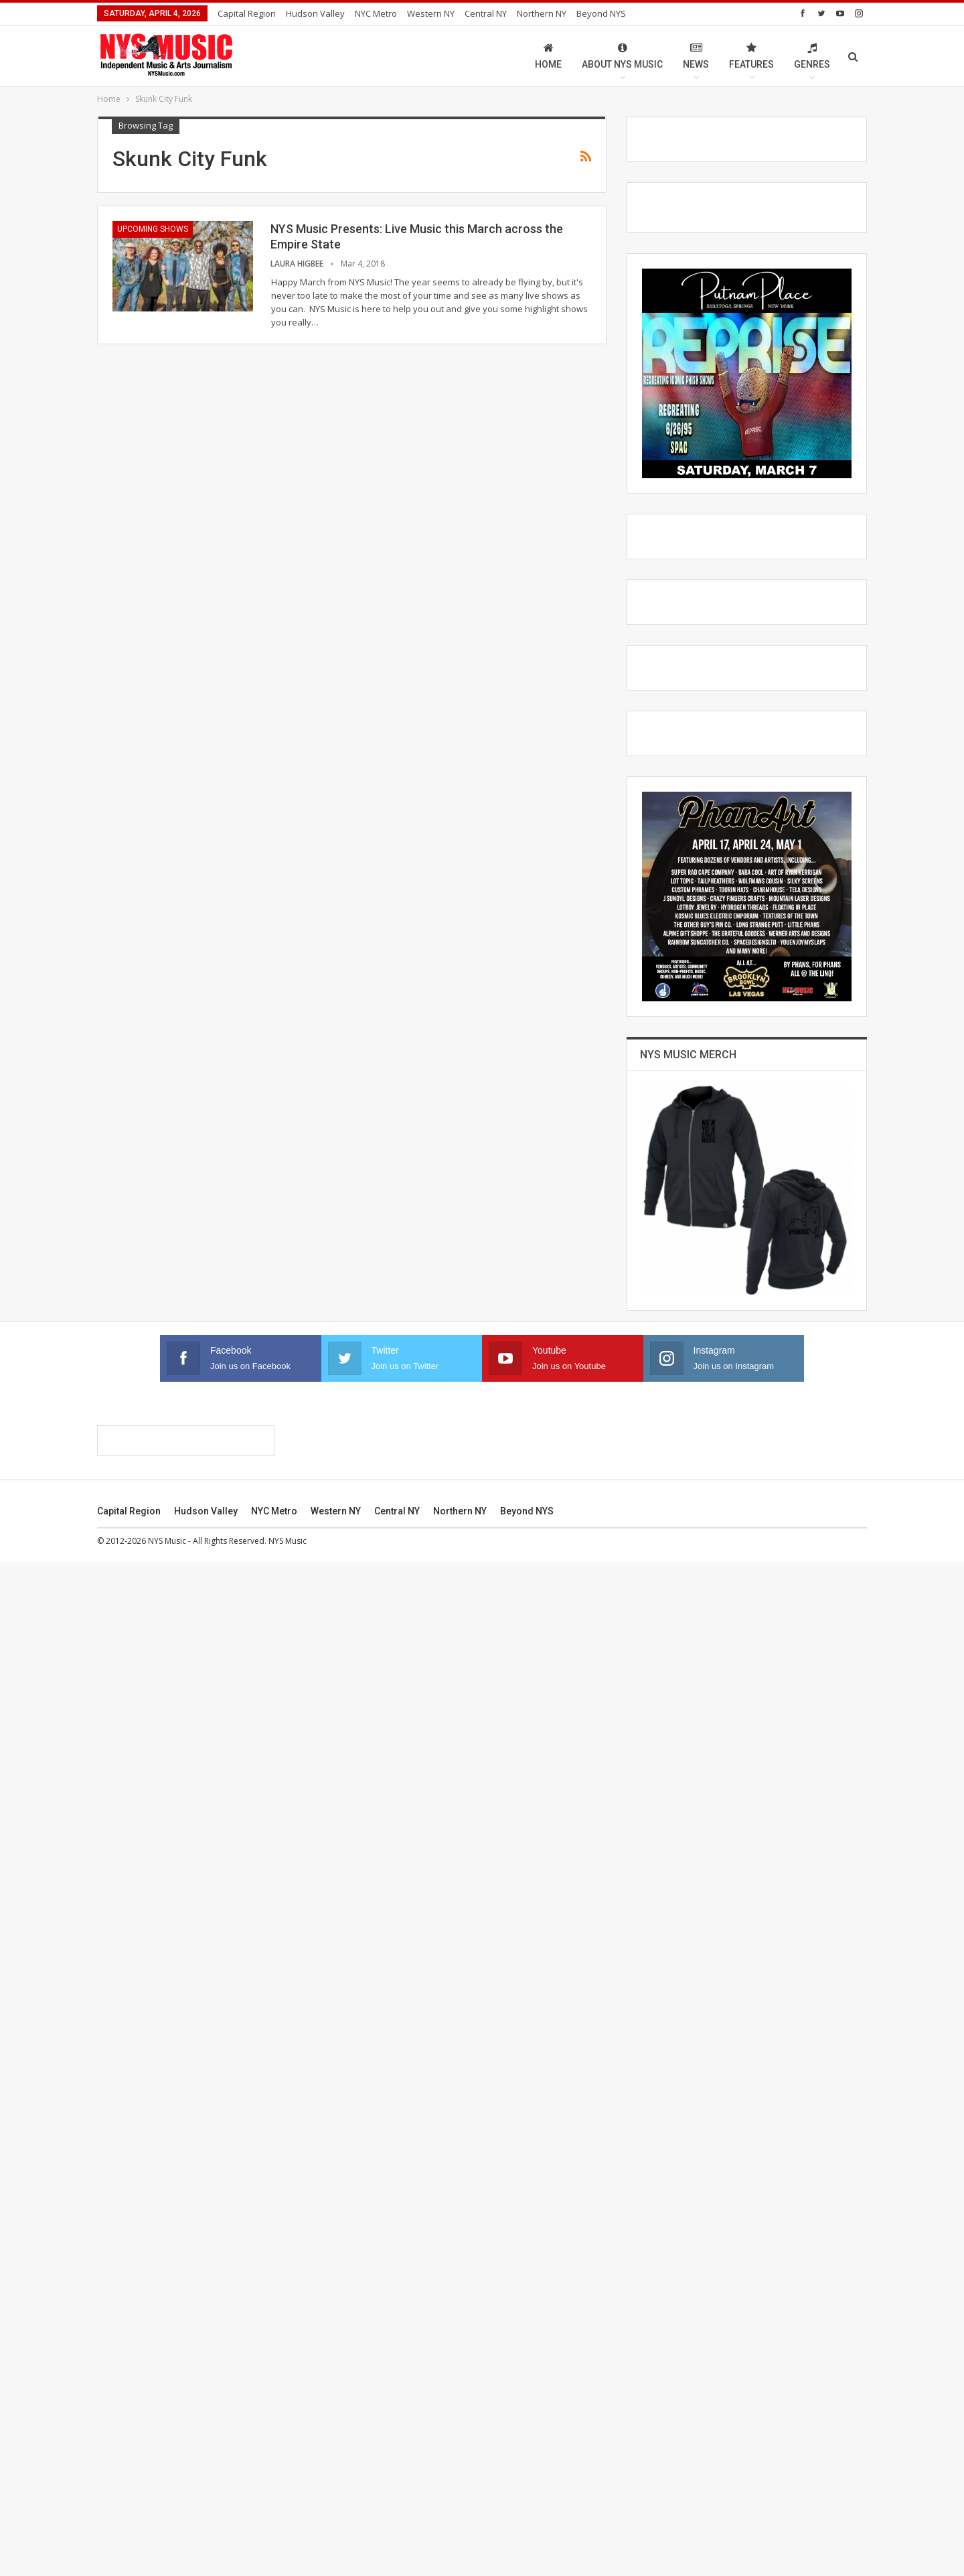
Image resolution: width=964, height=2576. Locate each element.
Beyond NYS (601, 13)
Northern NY (541, 13)
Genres (812, 56)
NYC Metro (376, 13)
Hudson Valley (315, 13)
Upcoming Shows (152, 229)
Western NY (431, 13)
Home (548, 56)
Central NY (486, 13)
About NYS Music (622, 56)
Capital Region (247, 13)
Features (751, 56)
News (696, 56)
